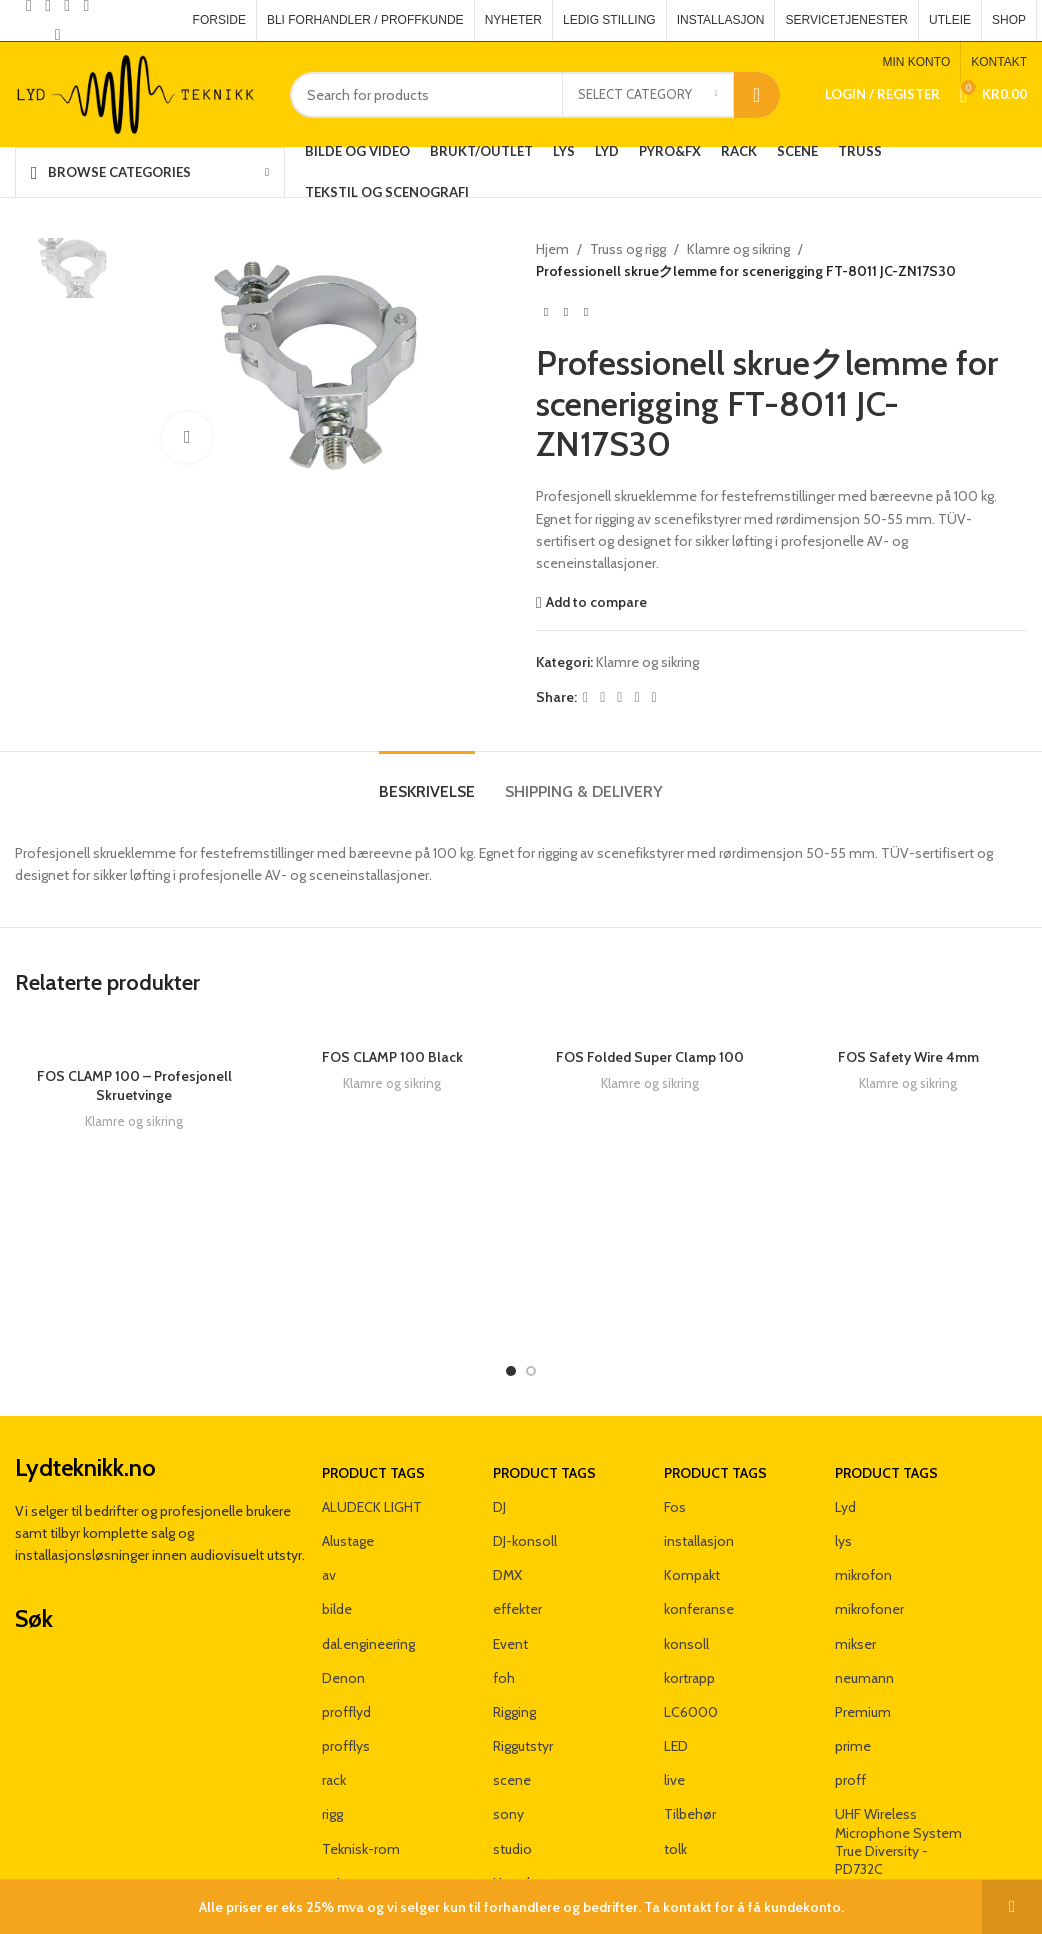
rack (334, 1701)
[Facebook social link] (585, 697)
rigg (332, 1736)
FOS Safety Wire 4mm (908, 1195)
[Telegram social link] (654, 697)
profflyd (346, 1633)
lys (843, 1462)
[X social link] (602, 697)
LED (676, 1667)
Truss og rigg (628, 249)
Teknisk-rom (361, 1770)
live (674, 1701)
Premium (863, 1633)
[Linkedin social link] (636, 697)
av (329, 1496)
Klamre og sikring (738, 249)
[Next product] (586, 313)
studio (512, 1770)
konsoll (686, 1565)
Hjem (552, 249)
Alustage (348, 1462)
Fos (675, 1428)
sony (508, 1736)
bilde (337, 1531)
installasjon (699, 1462)
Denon (343, 1599)
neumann (864, 1599)
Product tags (373, 1394)
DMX (507, 1496)
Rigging (514, 1633)
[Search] (535, 95)
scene (512, 1701)
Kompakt (692, 1496)
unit (333, 1804)
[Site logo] (137, 93)
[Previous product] (546, 313)
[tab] (427, 781)
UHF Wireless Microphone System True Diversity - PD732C (898, 1763)
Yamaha (517, 1804)
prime (853, 1667)
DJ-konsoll (525, 1462)
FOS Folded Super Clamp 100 (650, 1057)
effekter (517, 1531)
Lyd (845, 1428)
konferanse (699, 1531)
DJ (499, 1428)
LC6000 (691, 1633)
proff (850, 1701)
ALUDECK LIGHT (372, 1428)
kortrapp (689, 1599)
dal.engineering (368, 1565)
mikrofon (863, 1496)
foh (504, 1599)
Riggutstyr (523, 1667)
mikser (855, 1565)
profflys (346, 1667)
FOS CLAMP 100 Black (392, 1057)
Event (510, 1565)
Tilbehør (690, 1736)
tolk (675, 1770)
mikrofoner (869, 1531)
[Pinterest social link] (57, 35)
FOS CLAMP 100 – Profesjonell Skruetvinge (134, 1086)
